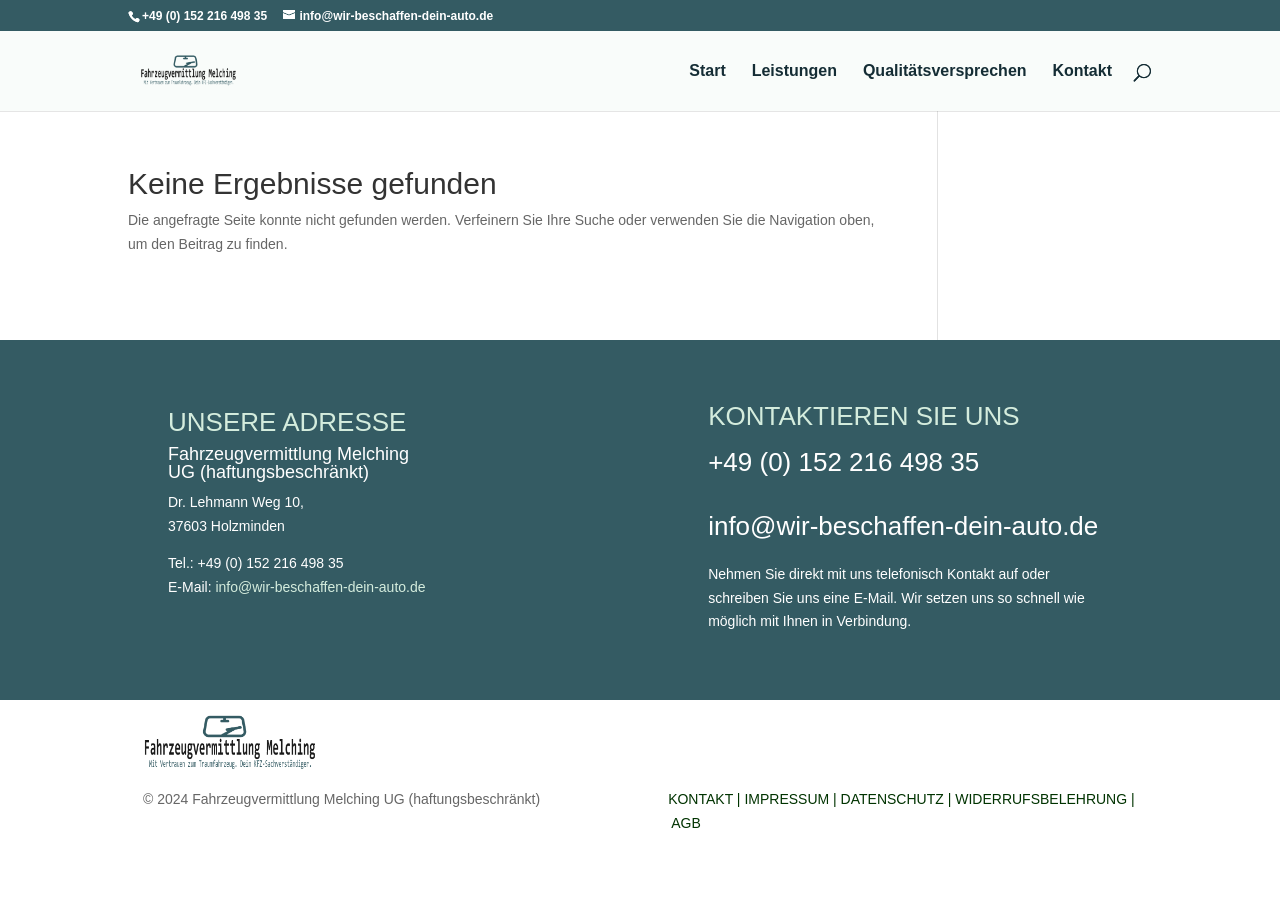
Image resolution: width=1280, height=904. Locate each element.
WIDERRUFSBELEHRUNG (1043, 799)
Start (707, 71)
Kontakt (1082, 71)
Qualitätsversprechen (945, 71)
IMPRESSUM (786, 799)
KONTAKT (700, 799)
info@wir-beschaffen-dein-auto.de (320, 587)
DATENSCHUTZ (892, 799)
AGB (686, 823)
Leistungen (794, 71)
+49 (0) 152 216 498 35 (843, 462)
